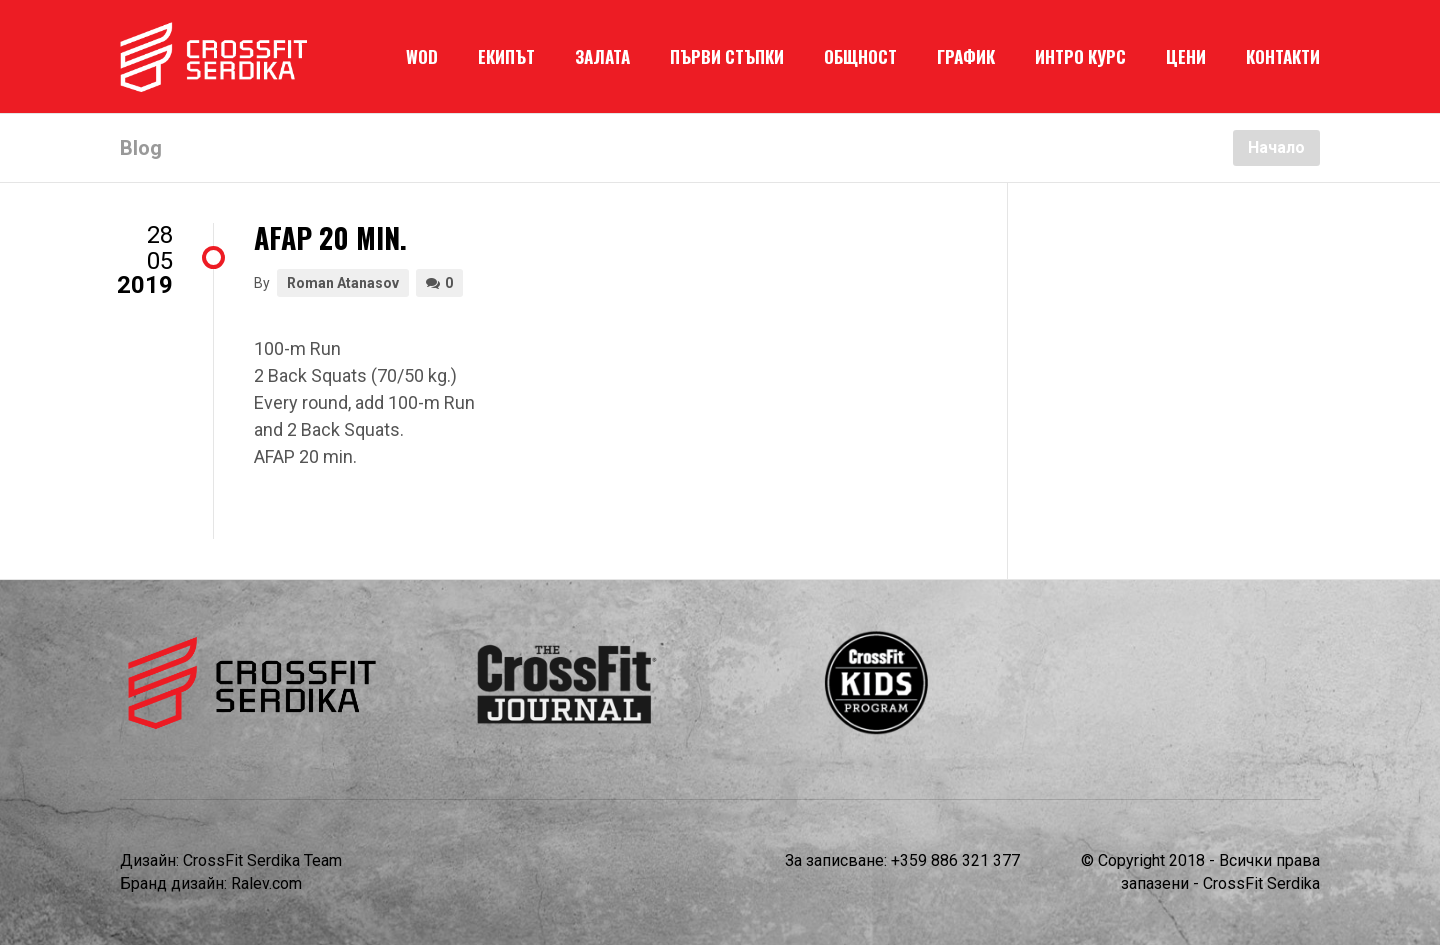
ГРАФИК (966, 56)
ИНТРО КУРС (1080, 56)
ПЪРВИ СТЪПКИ (727, 56)
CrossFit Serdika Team (262, 860)
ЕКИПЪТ (506, 56)
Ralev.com (266, 883)
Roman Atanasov (343, 283)
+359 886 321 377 (955, 860)
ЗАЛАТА (602, 56)
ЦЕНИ (1186, 56)
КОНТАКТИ (1283, 56)
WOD (422, 56)
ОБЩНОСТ (860, 56)
